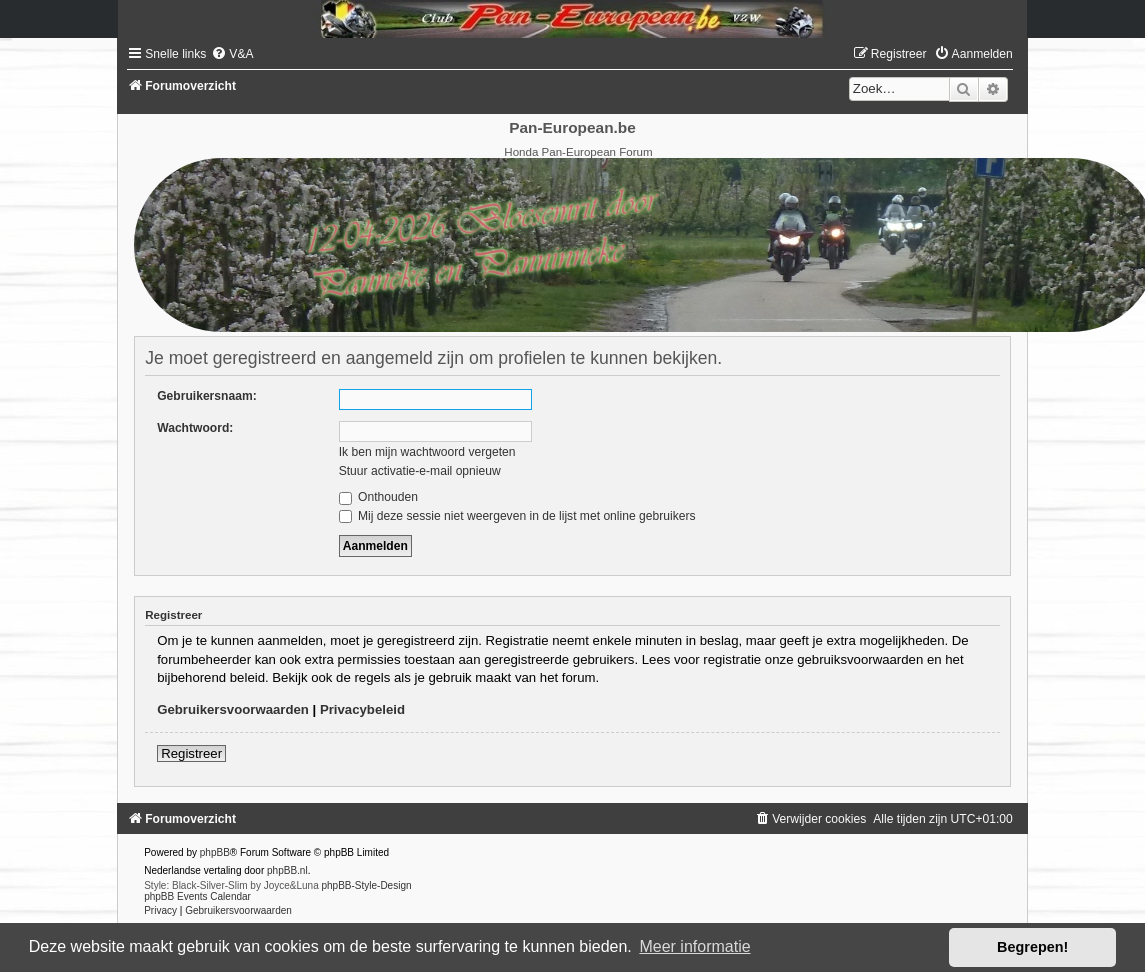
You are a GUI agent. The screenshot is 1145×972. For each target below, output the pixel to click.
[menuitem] (232, 54)
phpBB (215, 852)
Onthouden (378, 497)
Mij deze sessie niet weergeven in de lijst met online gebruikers (517, 516)
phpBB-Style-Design (366, 885)
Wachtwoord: (195, 428)
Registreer (191, 753)
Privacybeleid (362, 709)
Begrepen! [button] (1032, 947)
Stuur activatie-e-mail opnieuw (420, 471)
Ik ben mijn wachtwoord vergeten (427, 452)
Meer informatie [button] (694, 946)
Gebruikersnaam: (206, 396)
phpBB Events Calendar (197, 896)
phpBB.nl (287, 870)
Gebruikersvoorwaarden (233, 709)
